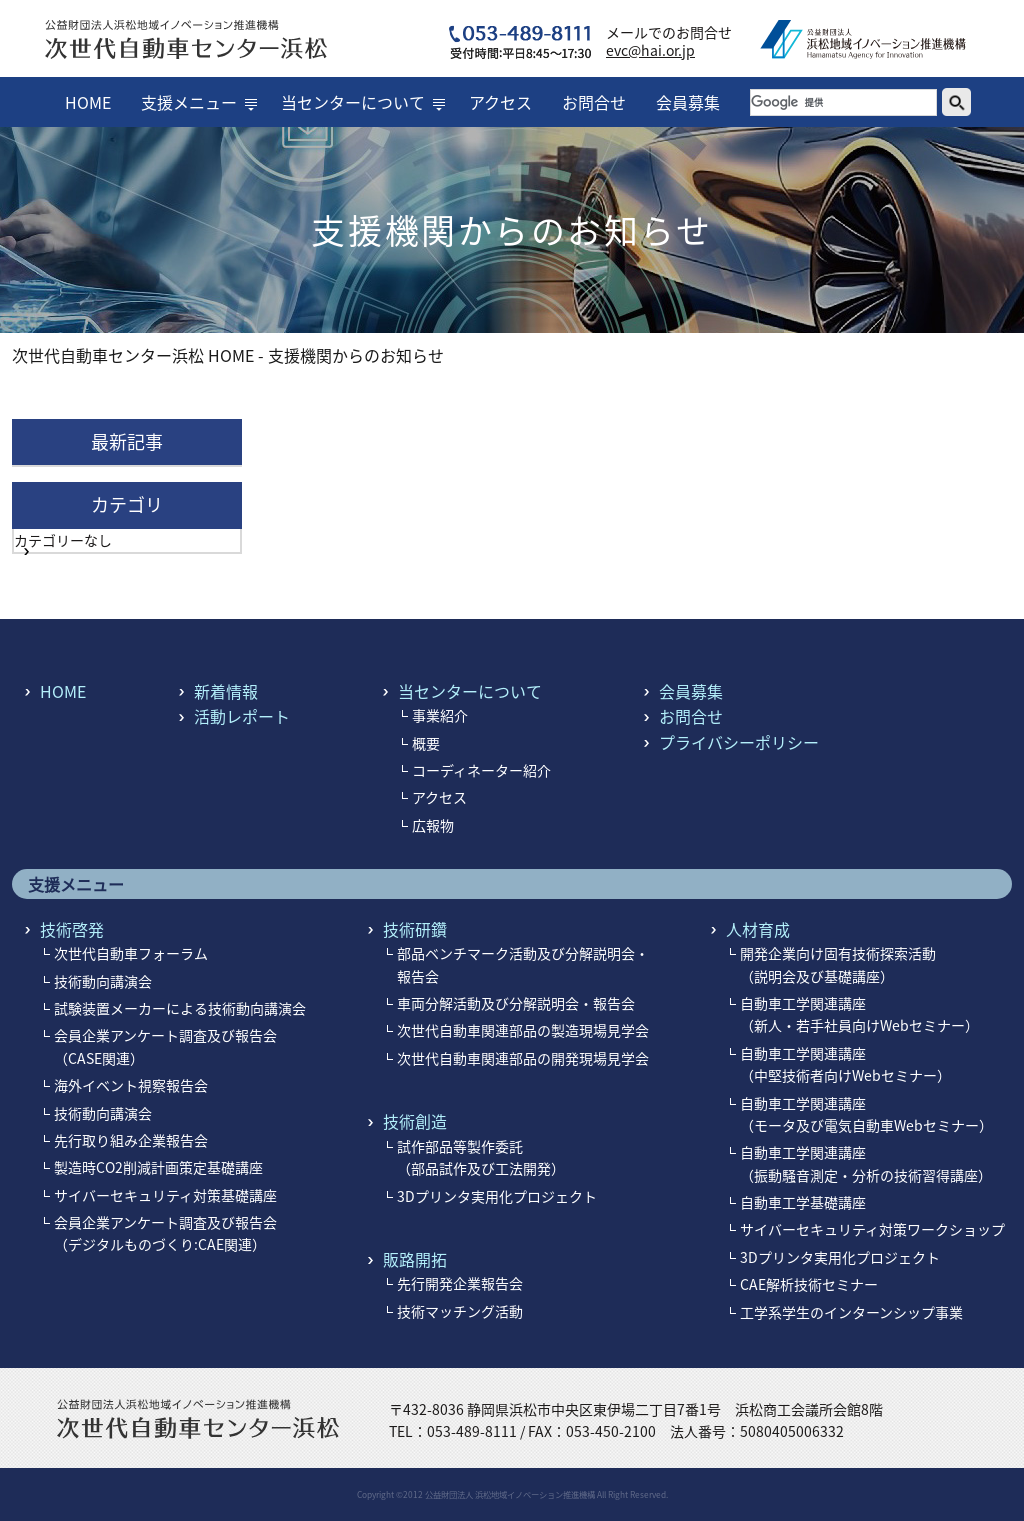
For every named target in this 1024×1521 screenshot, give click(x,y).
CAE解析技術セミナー (809, 1284)
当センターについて (353, 102)
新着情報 (226, 691)
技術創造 (415, 1121)
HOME (88, 102)
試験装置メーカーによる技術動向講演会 (180, 1008)
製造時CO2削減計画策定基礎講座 (158, 1167)
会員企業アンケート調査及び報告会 (165, 1233)
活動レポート (242, 716)
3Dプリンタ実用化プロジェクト (497, 1196)
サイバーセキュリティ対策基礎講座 (165, 1195)
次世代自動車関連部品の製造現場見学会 (523, 1030)
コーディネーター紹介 (481, 770)
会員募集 (688, 102)
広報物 (433, 825)
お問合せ (594, 102)
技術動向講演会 (103, 981)
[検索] (843, 102)
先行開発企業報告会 (460, 1283)
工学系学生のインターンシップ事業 (851, 1312)
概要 (426, 743)
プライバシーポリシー (739, 742)
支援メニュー (189, 102)
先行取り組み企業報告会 (131, 1140)
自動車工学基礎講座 (803, 1202)
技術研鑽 (415, 929)
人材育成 (758, 929)
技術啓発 (72, 929)
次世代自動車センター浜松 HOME (133, 355)
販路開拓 (415, 1259)
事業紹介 (440, 715)
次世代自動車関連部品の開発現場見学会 (523, 1058)
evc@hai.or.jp (650, 50)
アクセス (500, 102)
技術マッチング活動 (460, 1311)
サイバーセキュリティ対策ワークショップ (872, 1229)
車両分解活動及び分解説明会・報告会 (516, 1003)
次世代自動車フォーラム (131, 953)
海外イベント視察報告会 (131, 1085)
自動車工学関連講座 (859, 1014)
